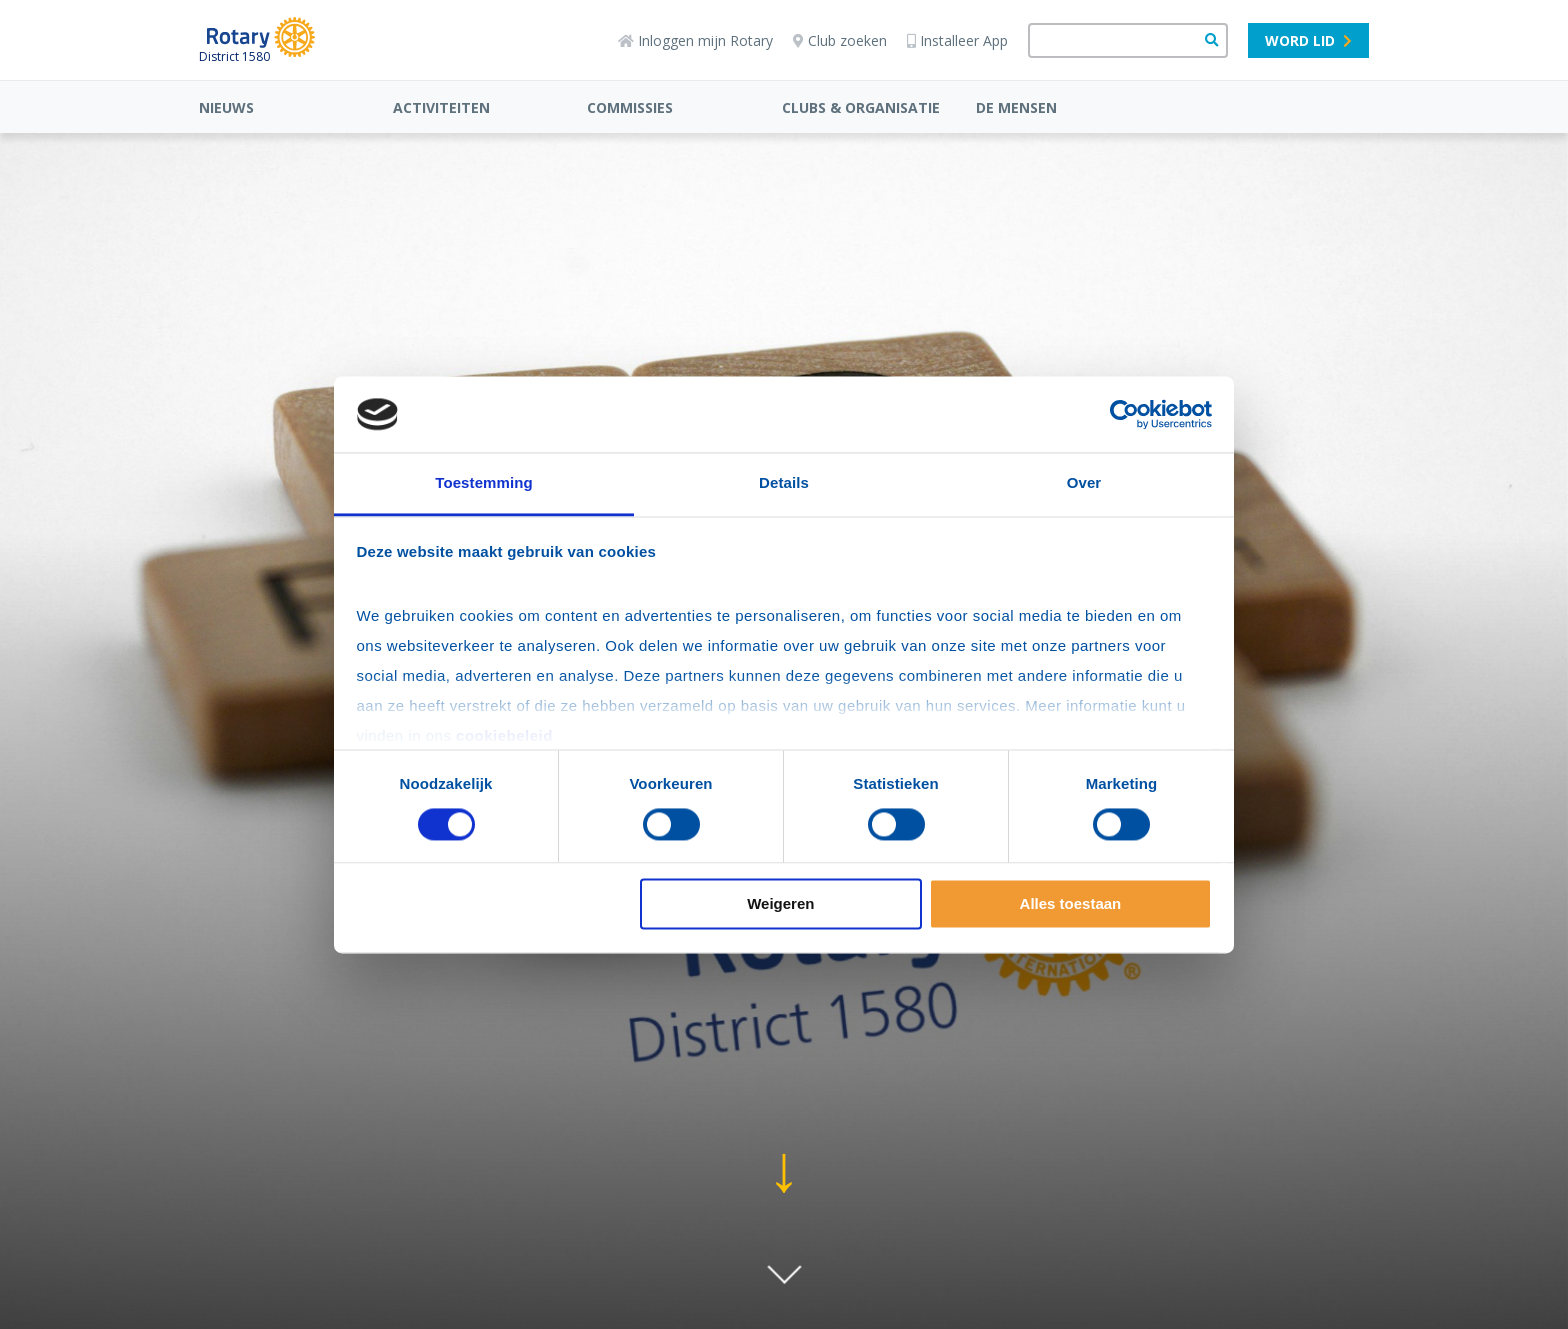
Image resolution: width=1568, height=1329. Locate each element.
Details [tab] (784, 483)
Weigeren (780, 904)
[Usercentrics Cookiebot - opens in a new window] (1124, 414)
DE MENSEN (1016, 107)
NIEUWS (226, 107)
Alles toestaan (1071, 904)
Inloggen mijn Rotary (695, 40)
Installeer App (957, 40)
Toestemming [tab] (484, 483)
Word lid (1308, 40)
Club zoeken (840, 40)
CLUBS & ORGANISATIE (861, 107)
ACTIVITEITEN (441, 107)
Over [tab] (1084, 483)
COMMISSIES (630, 107)
